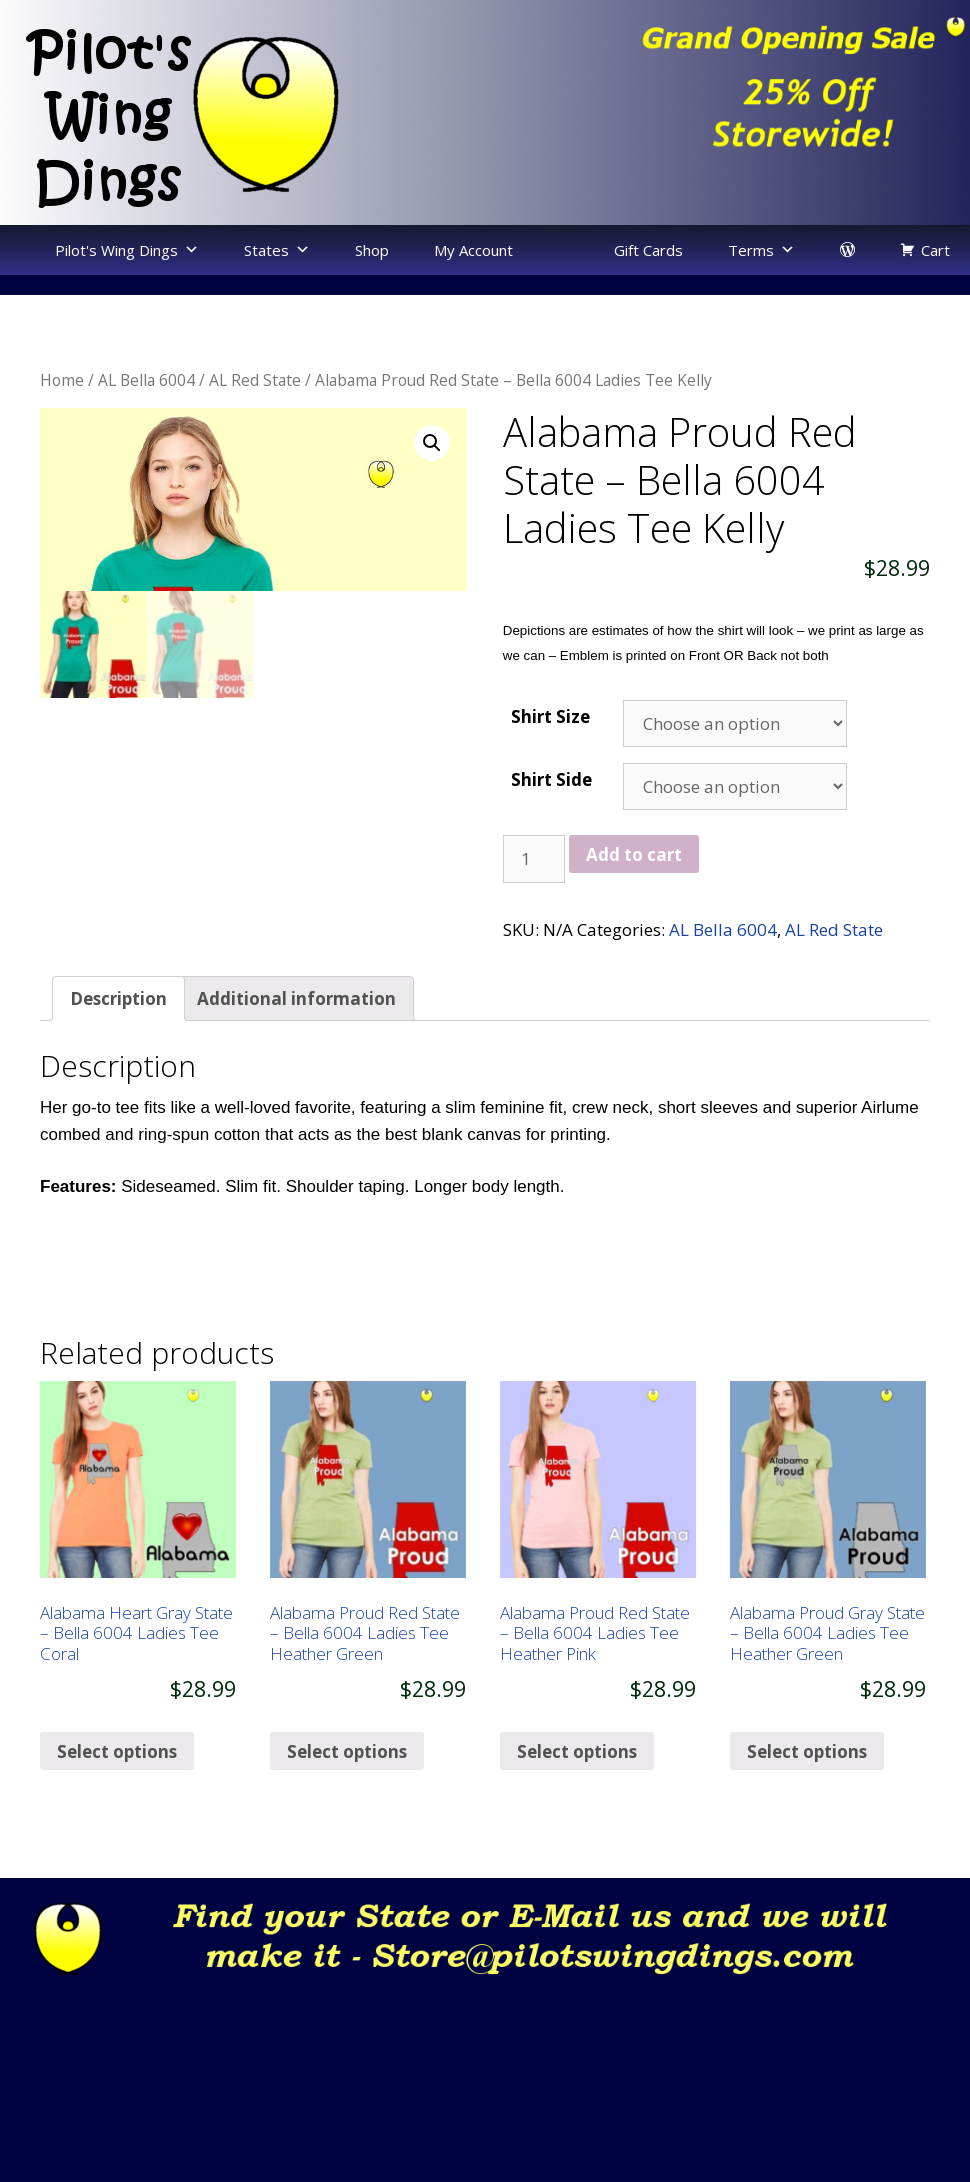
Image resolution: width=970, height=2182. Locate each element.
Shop (372, 250)
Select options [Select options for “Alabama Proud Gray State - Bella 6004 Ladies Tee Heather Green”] (807, 1751)
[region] (727, 93)
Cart (935, 250)
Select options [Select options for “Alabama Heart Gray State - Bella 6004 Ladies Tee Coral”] (117, 1751)
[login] (847, 250)
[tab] (118, 998)
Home (62, 380)
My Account (473, 250)
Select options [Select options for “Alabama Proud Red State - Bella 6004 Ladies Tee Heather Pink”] (577, 1751)
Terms (751, 250)
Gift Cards (648, 250)
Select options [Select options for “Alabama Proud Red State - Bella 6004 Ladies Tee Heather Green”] (347, 1751)
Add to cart (634, 854)
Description (118, 998)
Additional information (296, 998)
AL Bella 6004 (146, 380)
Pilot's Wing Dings (116, 250)
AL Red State (255, 380)
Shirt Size (550, 716)
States (266, 250)
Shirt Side (551, 779)
